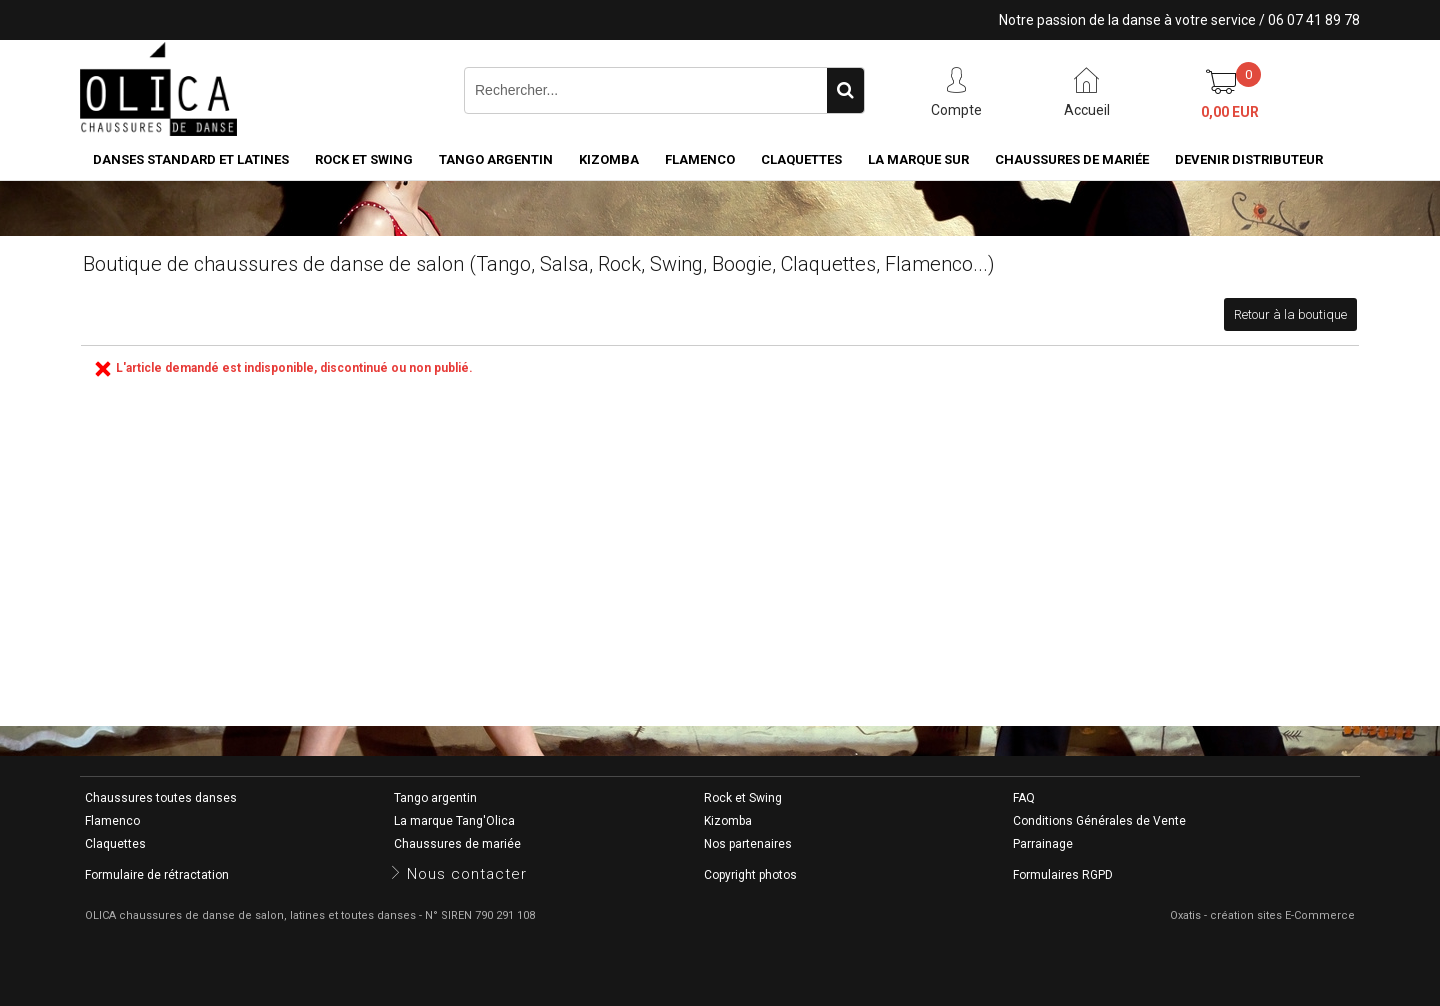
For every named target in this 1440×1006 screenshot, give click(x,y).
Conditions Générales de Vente (1099, 821)
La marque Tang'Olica (454, 821)
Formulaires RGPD (1063, 875)
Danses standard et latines (191, 159)
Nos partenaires (748, 844)
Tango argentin (496, 159)
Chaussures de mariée (1072, 159)
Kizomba (609, 159)
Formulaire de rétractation (157, 875)
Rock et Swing (364, 159)
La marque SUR (918, 159)
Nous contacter (467, 874)
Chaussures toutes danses (161, 798)
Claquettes (801, 159)
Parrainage (1043, 844)
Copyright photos (750, 875)
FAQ (1024, 798)
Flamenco (700, 159)
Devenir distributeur (1249, 159)
